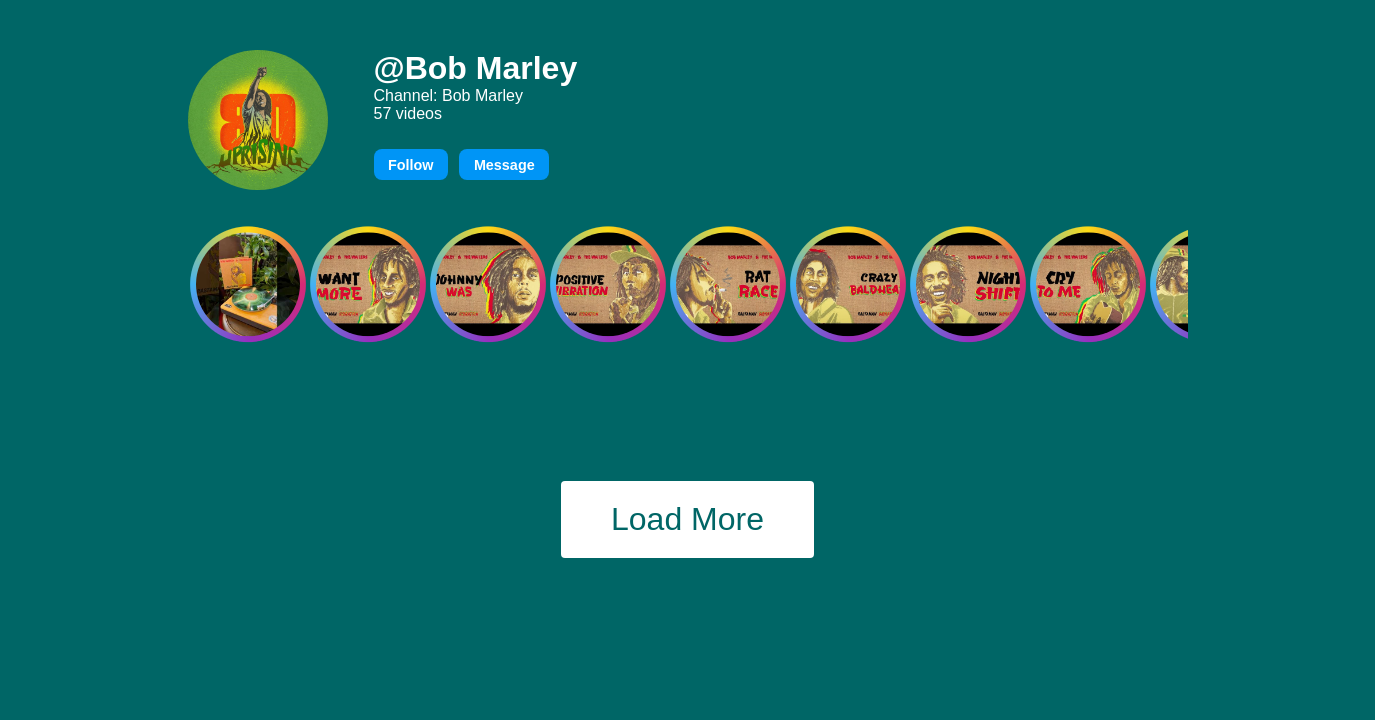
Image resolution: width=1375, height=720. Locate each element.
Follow (411, 165)
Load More (687, 519)
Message (504, 165)
